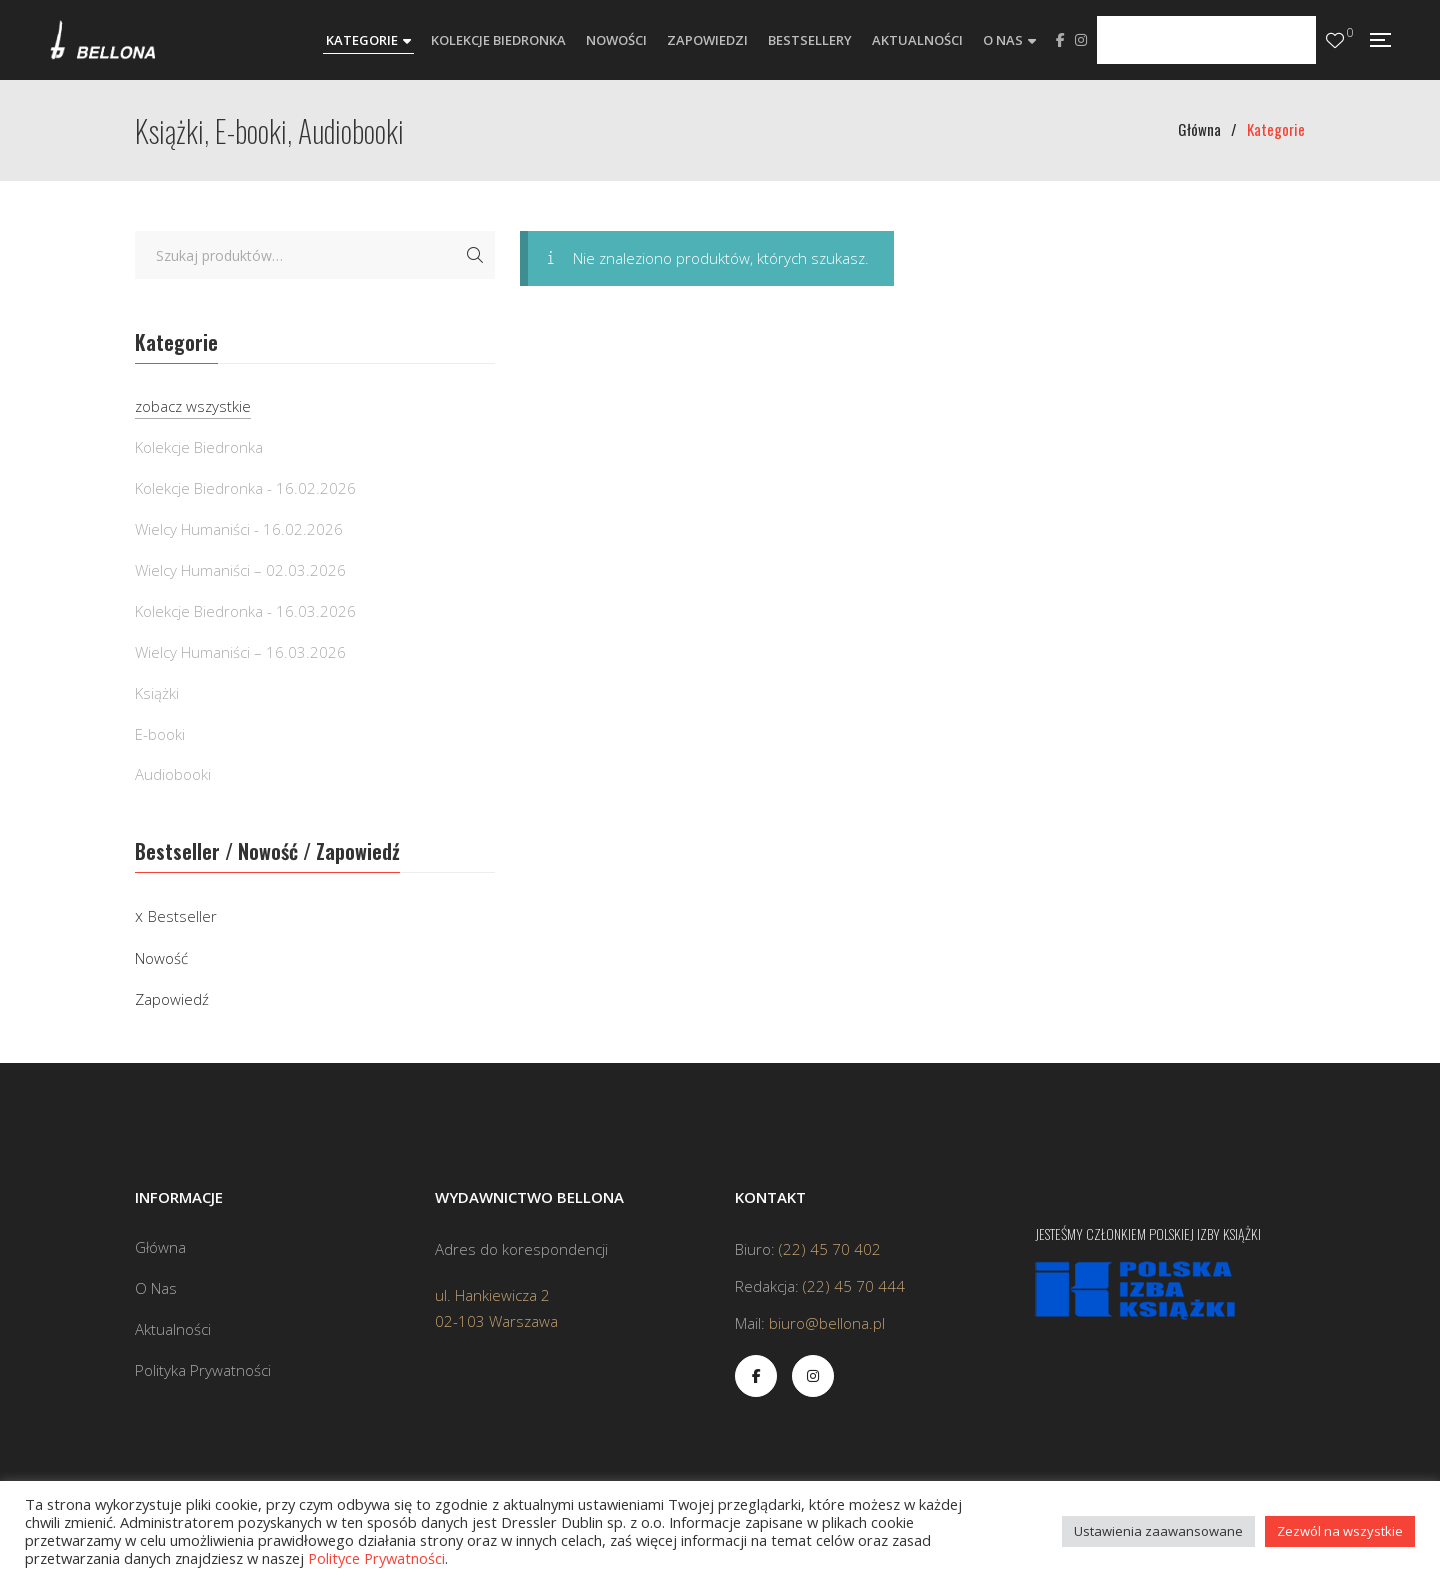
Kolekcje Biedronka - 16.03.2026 (245, 611)
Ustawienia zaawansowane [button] (1158, 1531)
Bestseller (182, 916)
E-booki (160, 734)
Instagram (1081, 40)
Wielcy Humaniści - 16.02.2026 (239, 529)
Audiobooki (173, 774)
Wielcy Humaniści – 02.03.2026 (240, 570)
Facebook (1060, 40)
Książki (157, 693)
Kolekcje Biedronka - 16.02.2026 (245, 488)
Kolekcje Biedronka (199, 447)
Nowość (161, 958)
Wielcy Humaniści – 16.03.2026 (240, 652)
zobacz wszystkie (193, 406)
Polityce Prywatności (376, 1558)
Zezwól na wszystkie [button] (1340, 1531)
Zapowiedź (172, 999)
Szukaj (475, 255)
